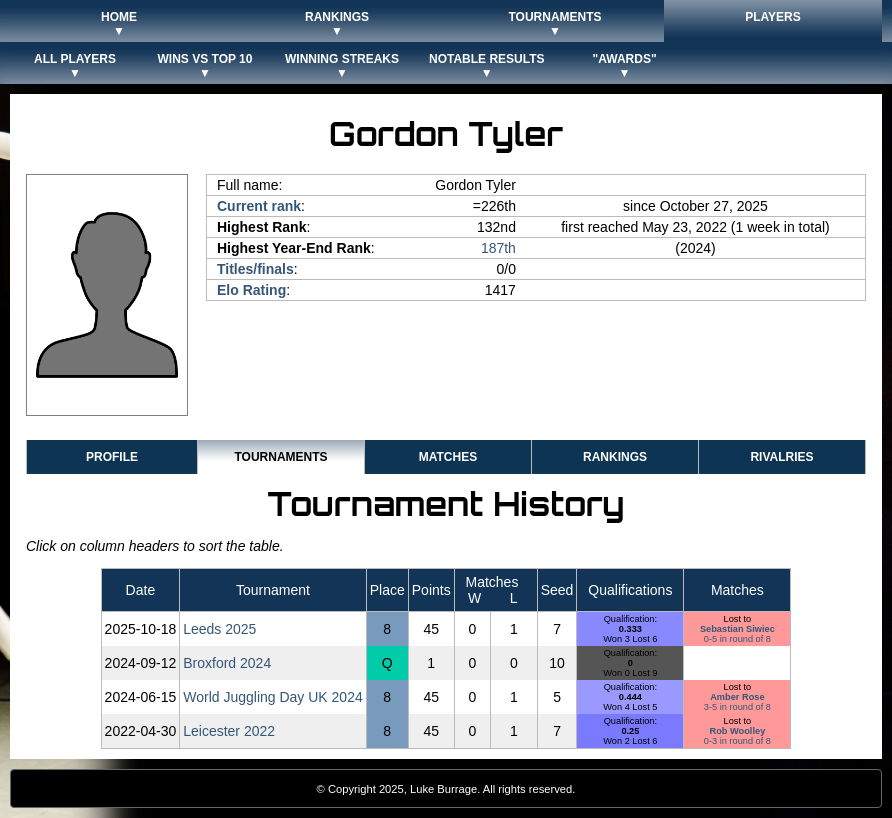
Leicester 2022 (229, 731)
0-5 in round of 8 (737, 639)
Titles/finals (255, 269)
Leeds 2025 (219, 629)
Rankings (615, 457)
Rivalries (781, 457)
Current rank (259, 206)
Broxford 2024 (227, 663)
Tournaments (280, 457)
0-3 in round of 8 (737, 741)
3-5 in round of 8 (737, 707)
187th (498, 248)
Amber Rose (737, 697)
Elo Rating (251, 290)
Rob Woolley (738, 731)
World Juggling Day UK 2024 (273, 697)
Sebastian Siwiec (737, 629)
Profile (112, 457)
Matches (448, 457)
